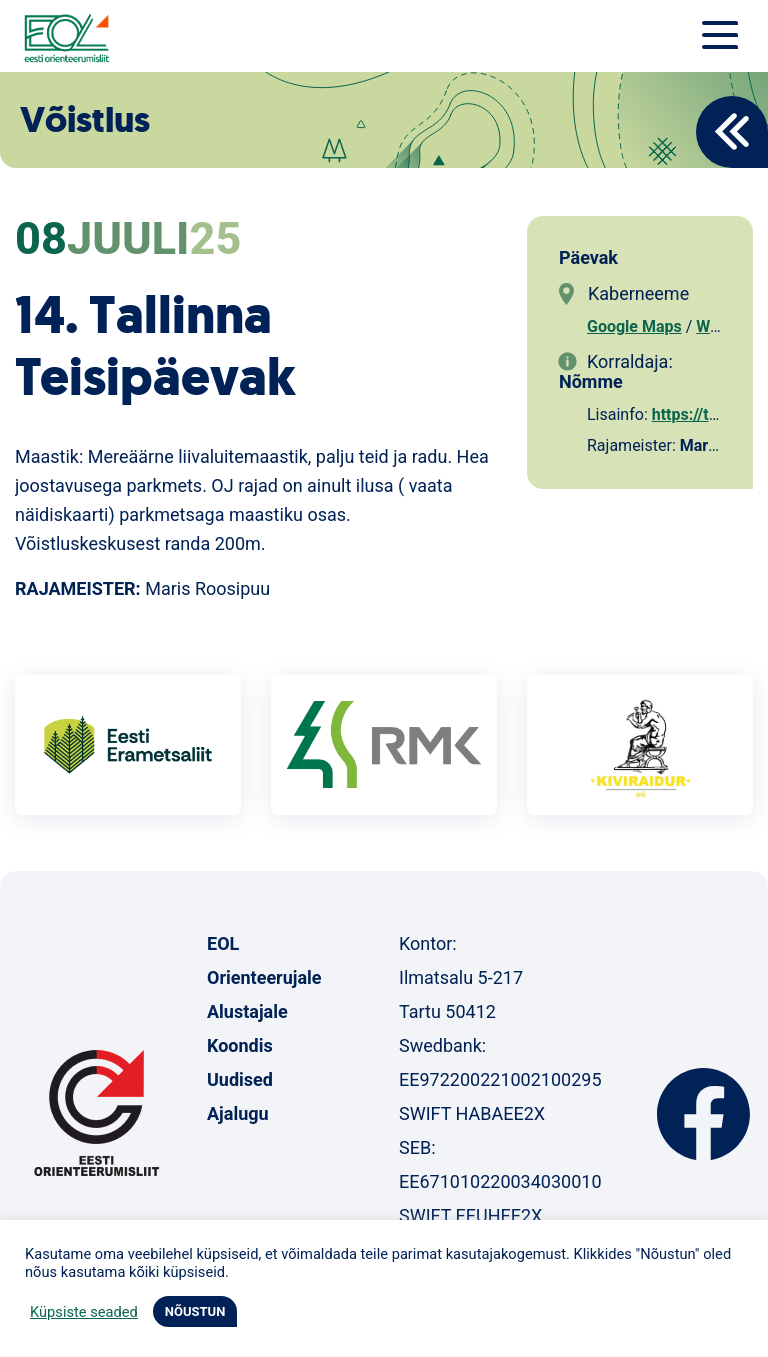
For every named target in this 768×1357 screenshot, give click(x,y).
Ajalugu (238, 1113)
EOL (223, 943)
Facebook (703, 1114)
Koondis (240, 1045)
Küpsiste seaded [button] (84, 1312)
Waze (715, 326)
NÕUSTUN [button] (195, 1311)
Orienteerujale (264, 977)
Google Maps (634, 326)
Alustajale (247, 1011)
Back (732, 132)
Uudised (240, 1079)
